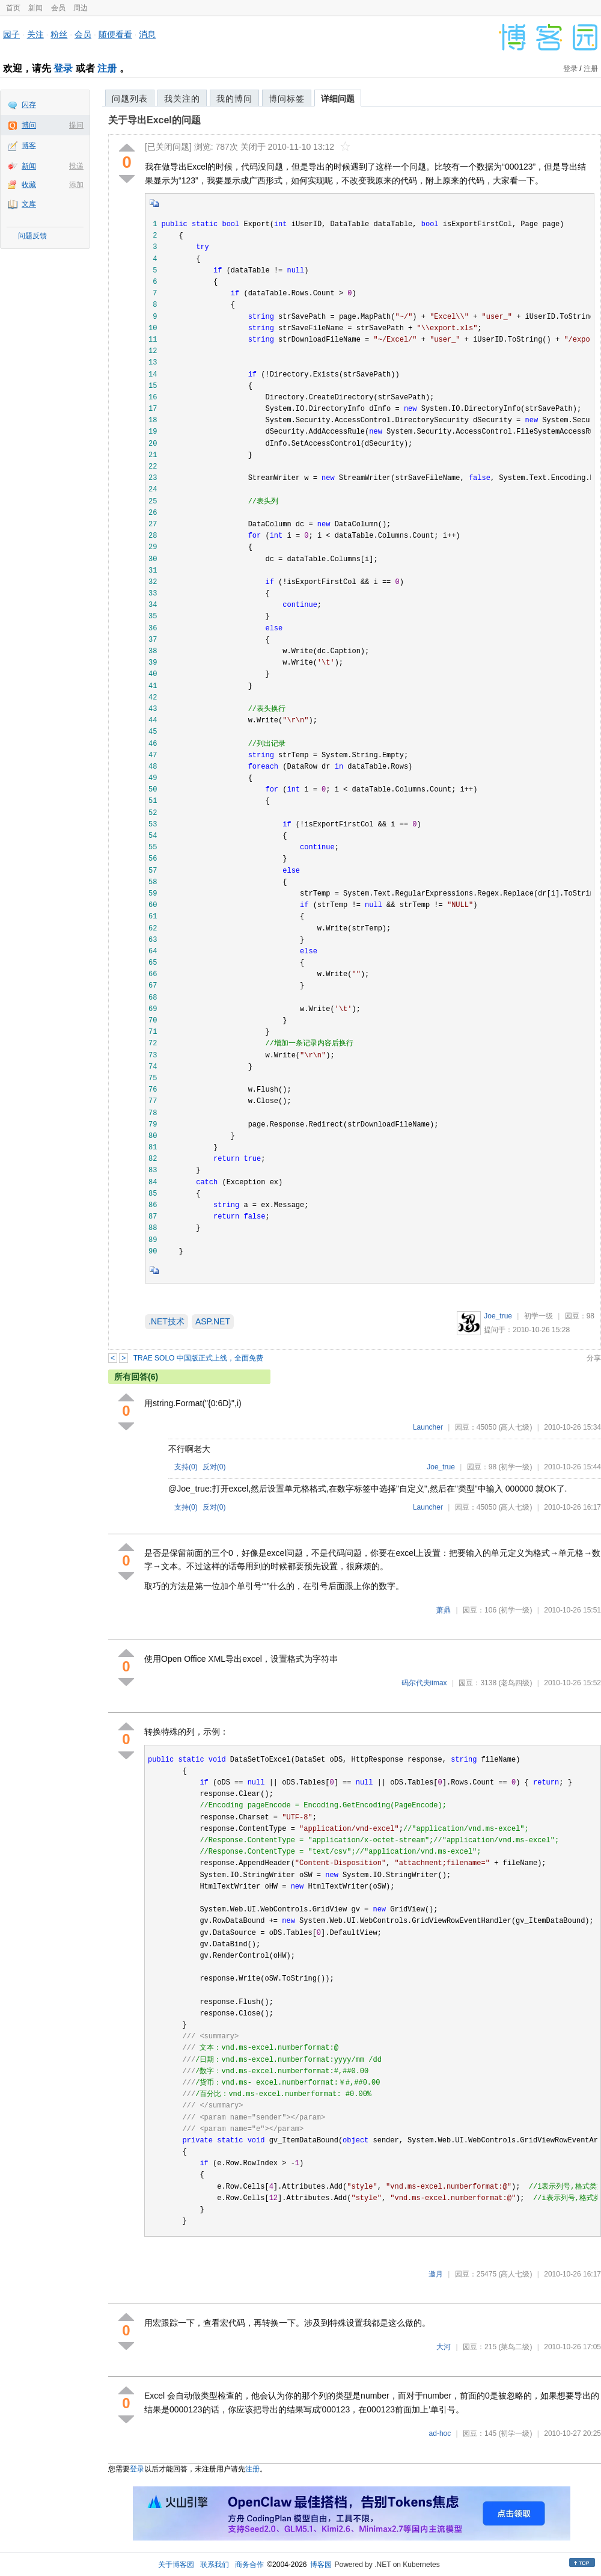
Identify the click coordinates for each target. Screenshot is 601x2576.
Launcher (428, 1427)
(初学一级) (515, 1467)
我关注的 (182, 98)
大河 (443, 2347)
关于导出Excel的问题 (154, 120)
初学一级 (538, 1316)
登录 (63, 68)
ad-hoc (440, 2433)
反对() (214, 1467)
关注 (35, 34)
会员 (58, 8)
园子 (11, 34)
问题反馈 (32, 236)
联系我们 (214, 2564)
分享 (594, 1358)
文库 (29, 204)
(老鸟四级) (515, 1683)
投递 (76, 166)
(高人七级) (515, 1427)
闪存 (29, 104)
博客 (29, 145)
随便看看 (115, 34)
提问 (76, 125)
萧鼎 (443, 1610)
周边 (80, 8)
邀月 (436, 2274)
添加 (76, 184)
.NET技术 (166, 1321)
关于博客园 (176, 2564)
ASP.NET (212, 1321)
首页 (13, 8)
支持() (186, 1467)
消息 (147, 34)
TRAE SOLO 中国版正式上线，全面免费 (198, 1358)
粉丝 (58, 34)
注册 (107, 68)
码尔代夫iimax (424, 1683)
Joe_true (498, 1316)
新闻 (35, 8)
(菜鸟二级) (515, 2347)
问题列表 (130, 98)
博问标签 (287, 98)
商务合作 (249, 2564)
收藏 (29, 184)
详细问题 (338, 98)
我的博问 (234, 98)
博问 (29, 125)
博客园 (321, 2564)
